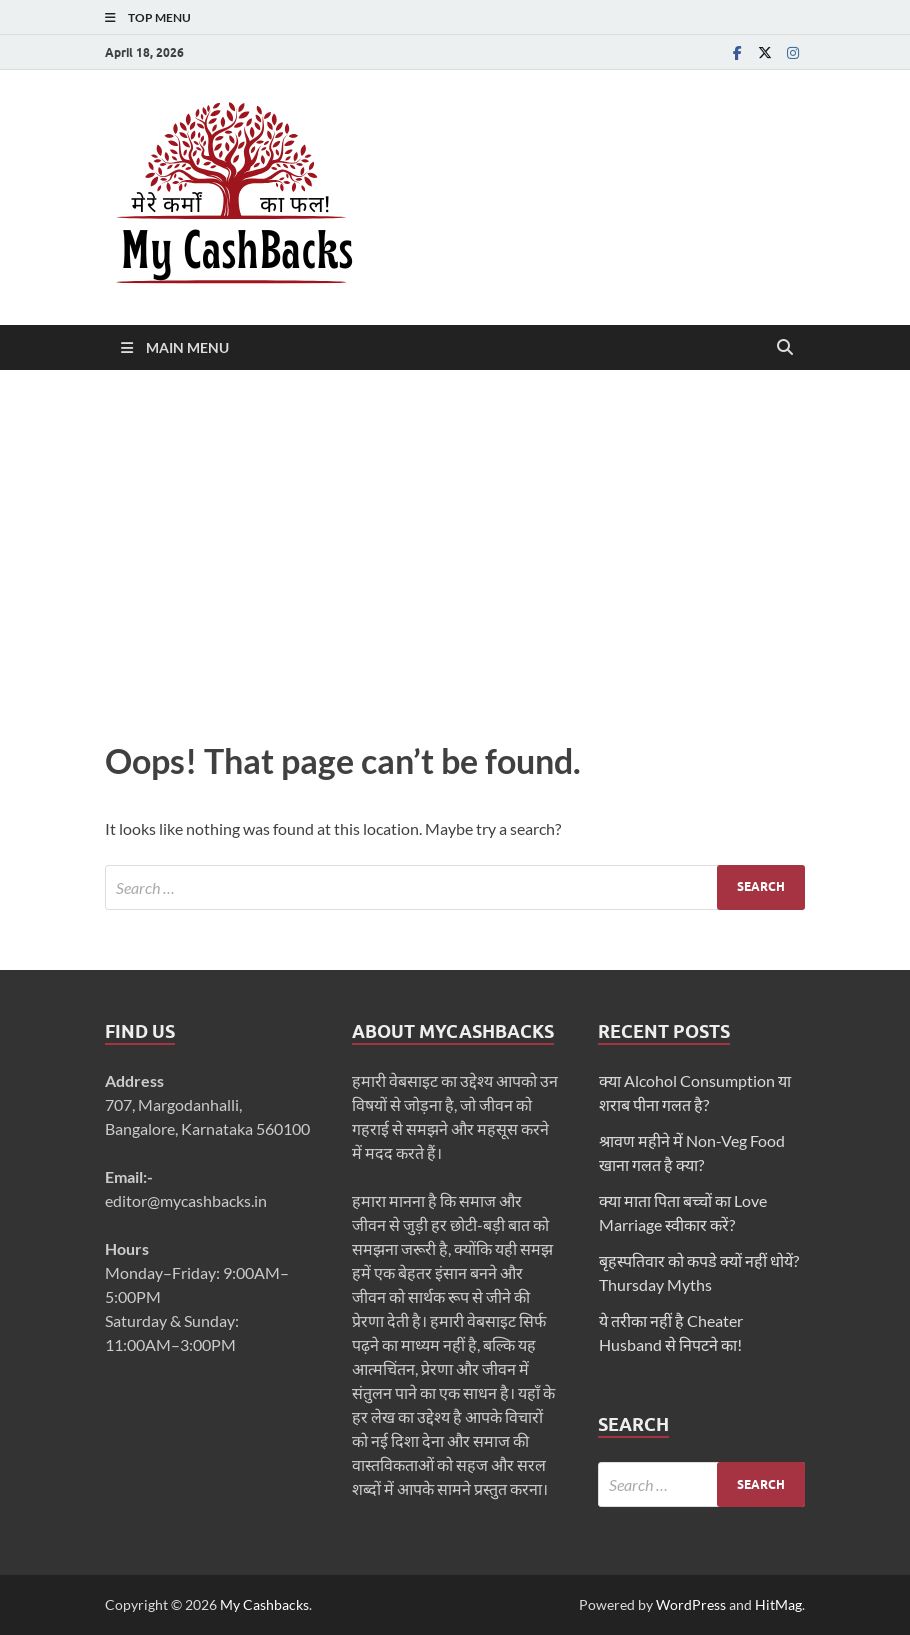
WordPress (691, 1604)
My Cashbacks (264, 1604)
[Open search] (785, 348)
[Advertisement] (455, 550)
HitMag (778, 1604)
